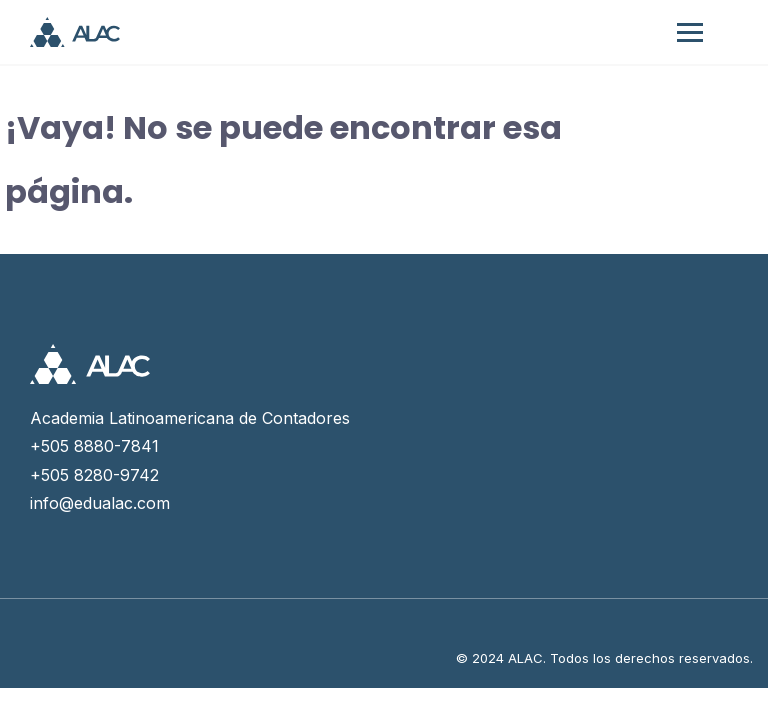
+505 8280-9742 (94, 475)
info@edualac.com (100, 503)
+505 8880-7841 (94, 446)
